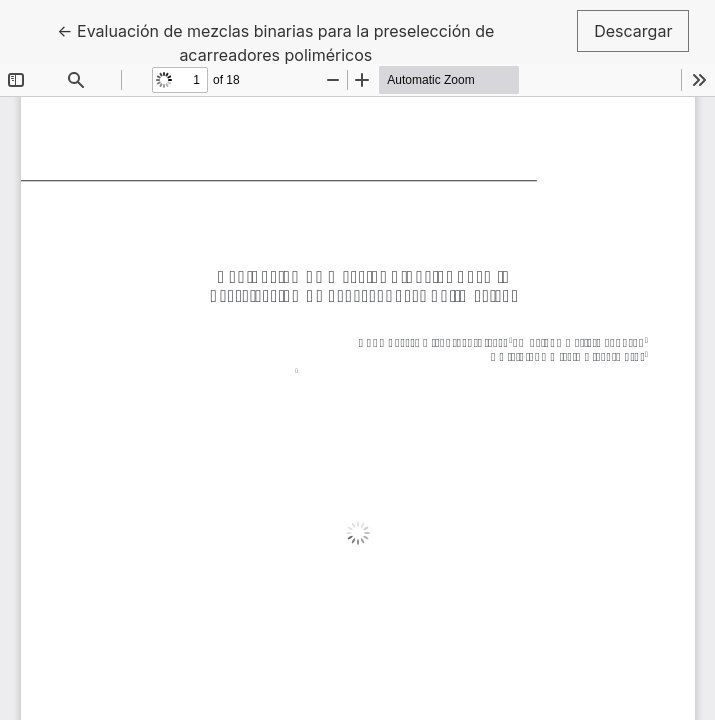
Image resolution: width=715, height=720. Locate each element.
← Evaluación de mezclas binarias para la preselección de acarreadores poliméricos (275, 41)
